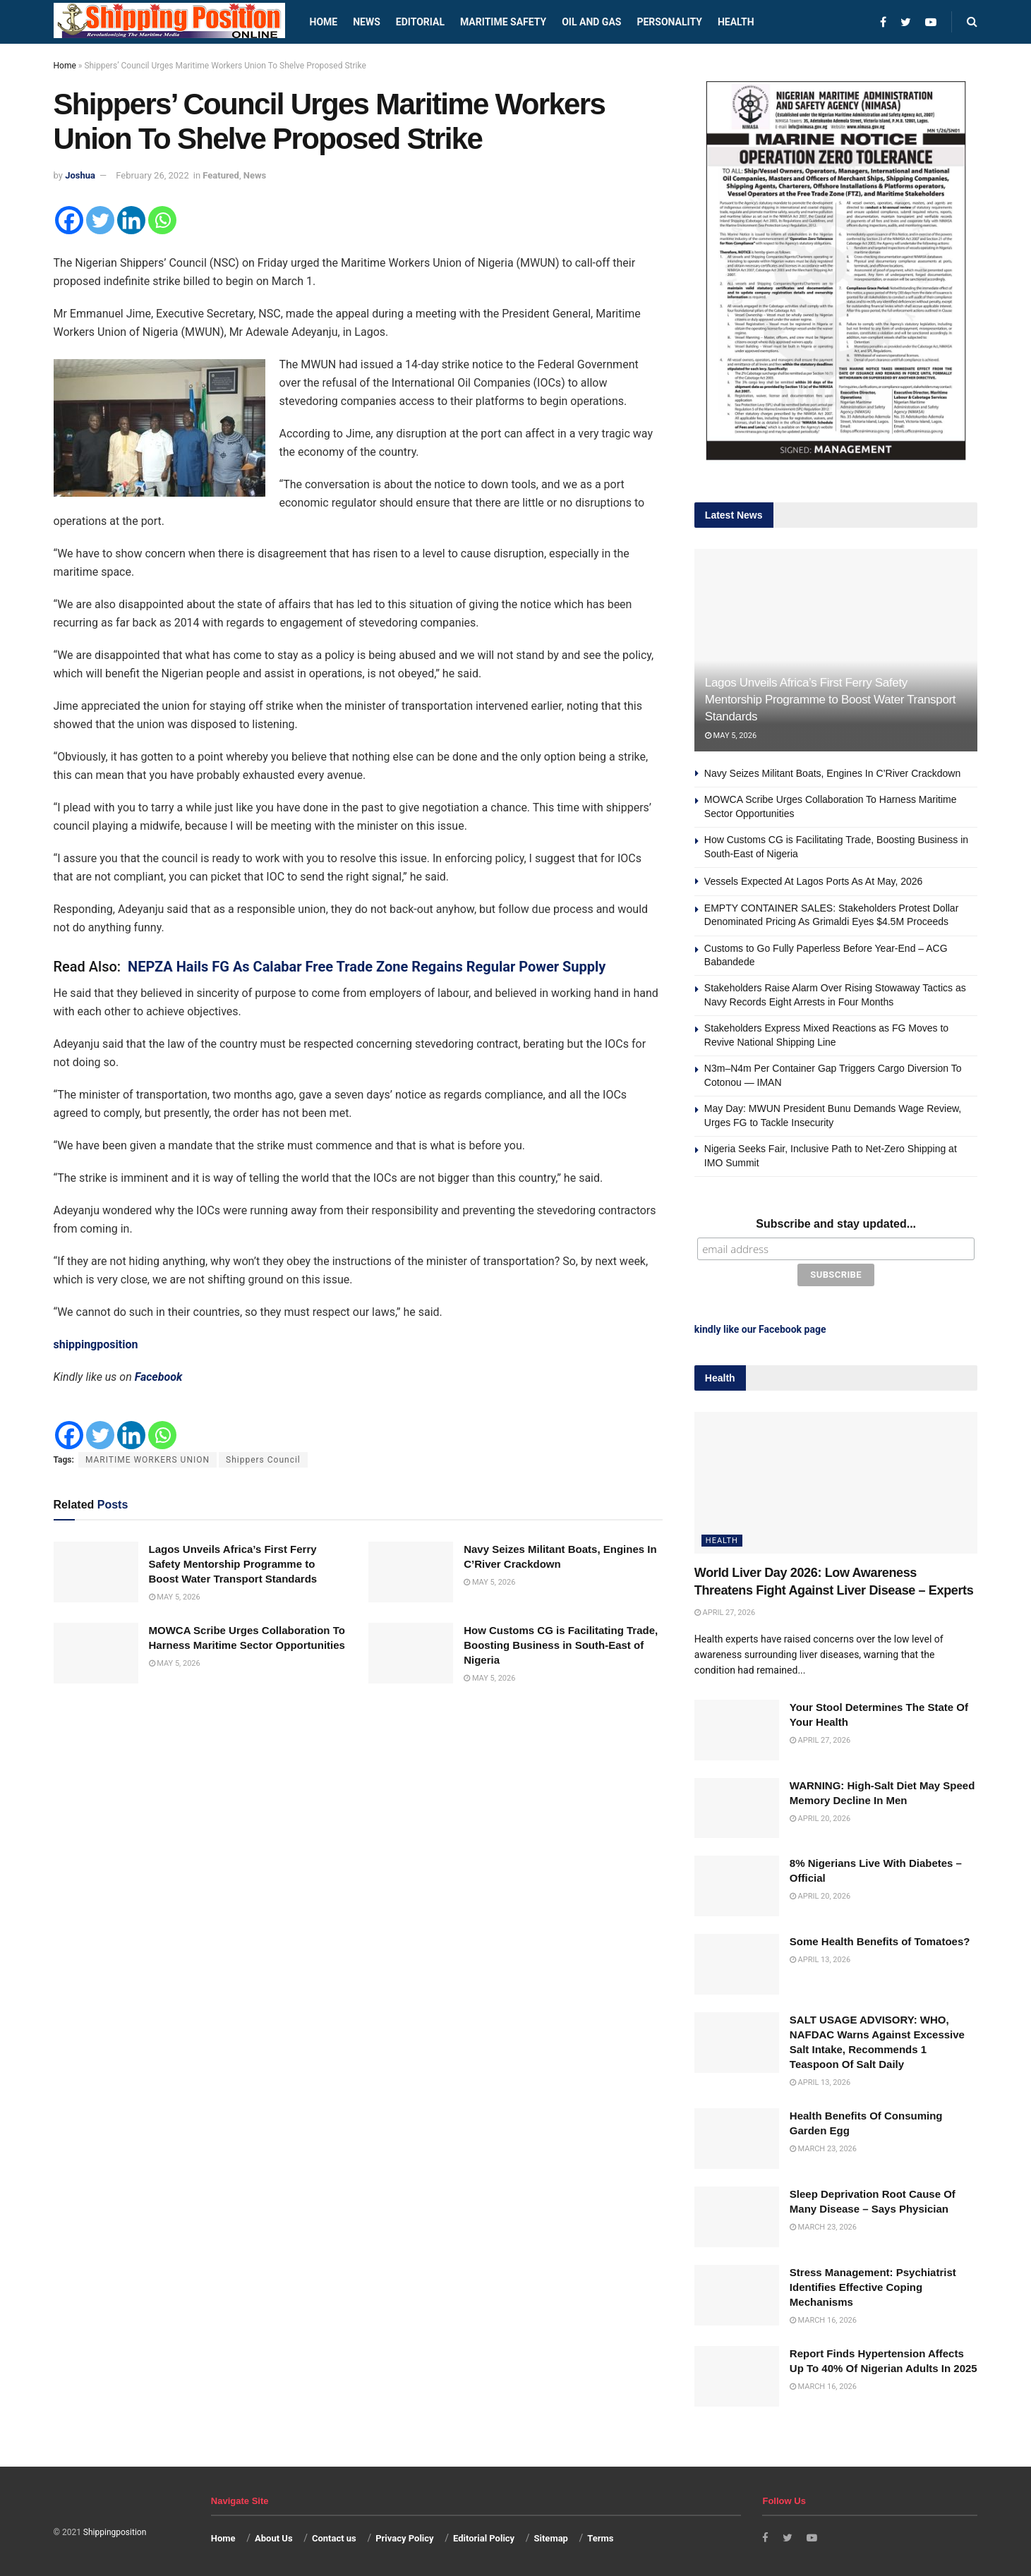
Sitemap (551, 2535)
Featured (221, 175)
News (366, 22)
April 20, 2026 (820, 1815)
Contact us (334, 2535)
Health (736, 22)
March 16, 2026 (823, 2317)
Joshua (80, 175)
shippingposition (96, 1344)
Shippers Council (263, 1460)
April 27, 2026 (724, 1609)
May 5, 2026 (174, 1597)
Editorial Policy (483, 2535)
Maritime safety (503, 22)
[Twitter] (100, 220)
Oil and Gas (591, 22)
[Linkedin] (131, 220)
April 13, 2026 (820, 1956)
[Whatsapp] (162, 220)
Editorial (420, 22)
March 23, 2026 (823, 2146)
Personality (669, 22)
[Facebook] (69, 220)
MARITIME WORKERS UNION (147, 1460)
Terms (600, 2535)
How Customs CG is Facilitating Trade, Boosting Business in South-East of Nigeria (561, 1645)
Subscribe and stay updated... (836, 1224)
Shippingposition (114, 2529)
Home (324, 22)
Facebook (159, 1377)
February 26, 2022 (152, 175)
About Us (274, 2535)
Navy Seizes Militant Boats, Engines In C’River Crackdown (832, 773)
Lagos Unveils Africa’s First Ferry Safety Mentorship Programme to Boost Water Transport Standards (233, 1564)
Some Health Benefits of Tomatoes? (880, 1939)
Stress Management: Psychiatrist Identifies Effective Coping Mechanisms (873, 2284)
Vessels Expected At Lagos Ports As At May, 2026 (813, 881)
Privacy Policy (404, 2535)
